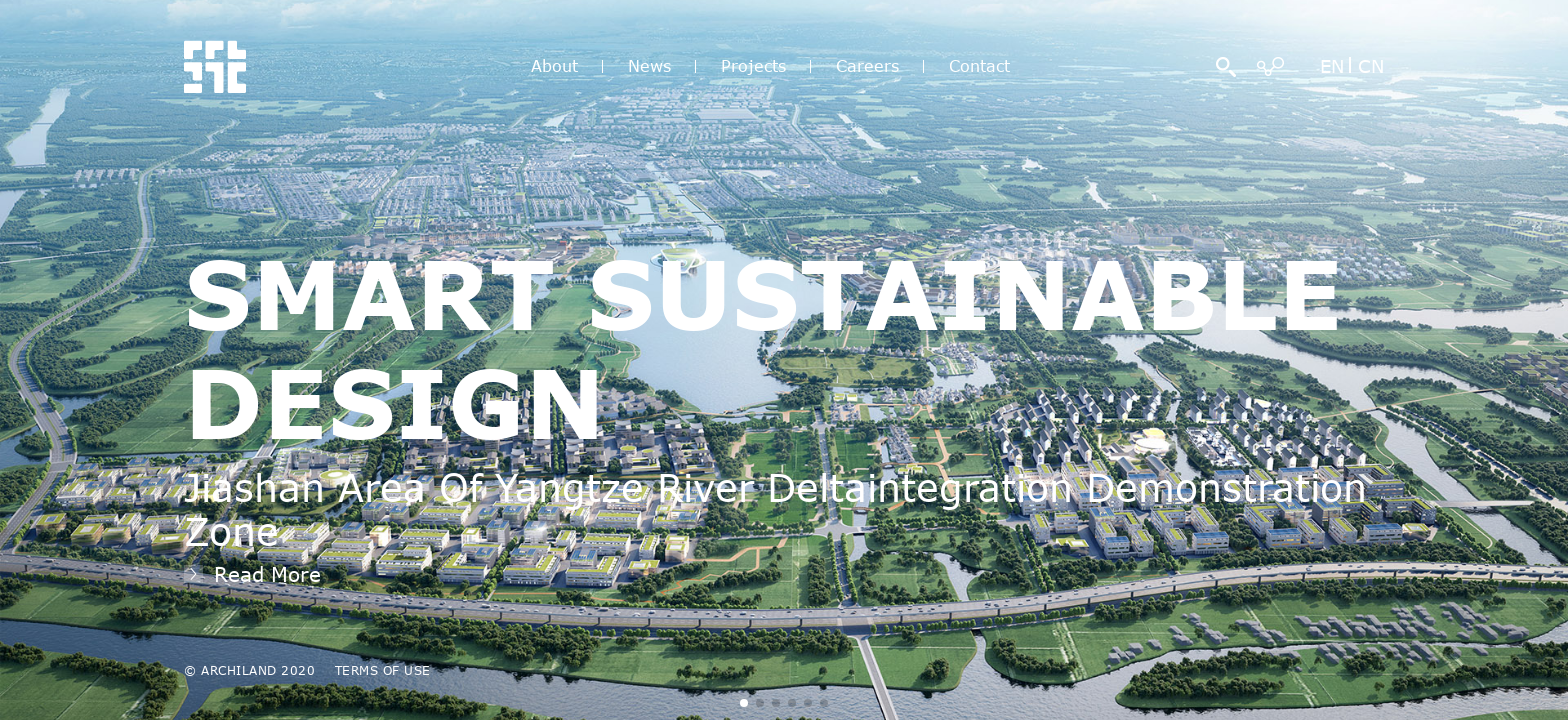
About (554, 66)
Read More (267, 573)
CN (1371, 66)
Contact (979, 66)
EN (1332, 66)
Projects (753, 66)
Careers (867, 66)
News (649, 66)
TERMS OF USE (383, 670)
